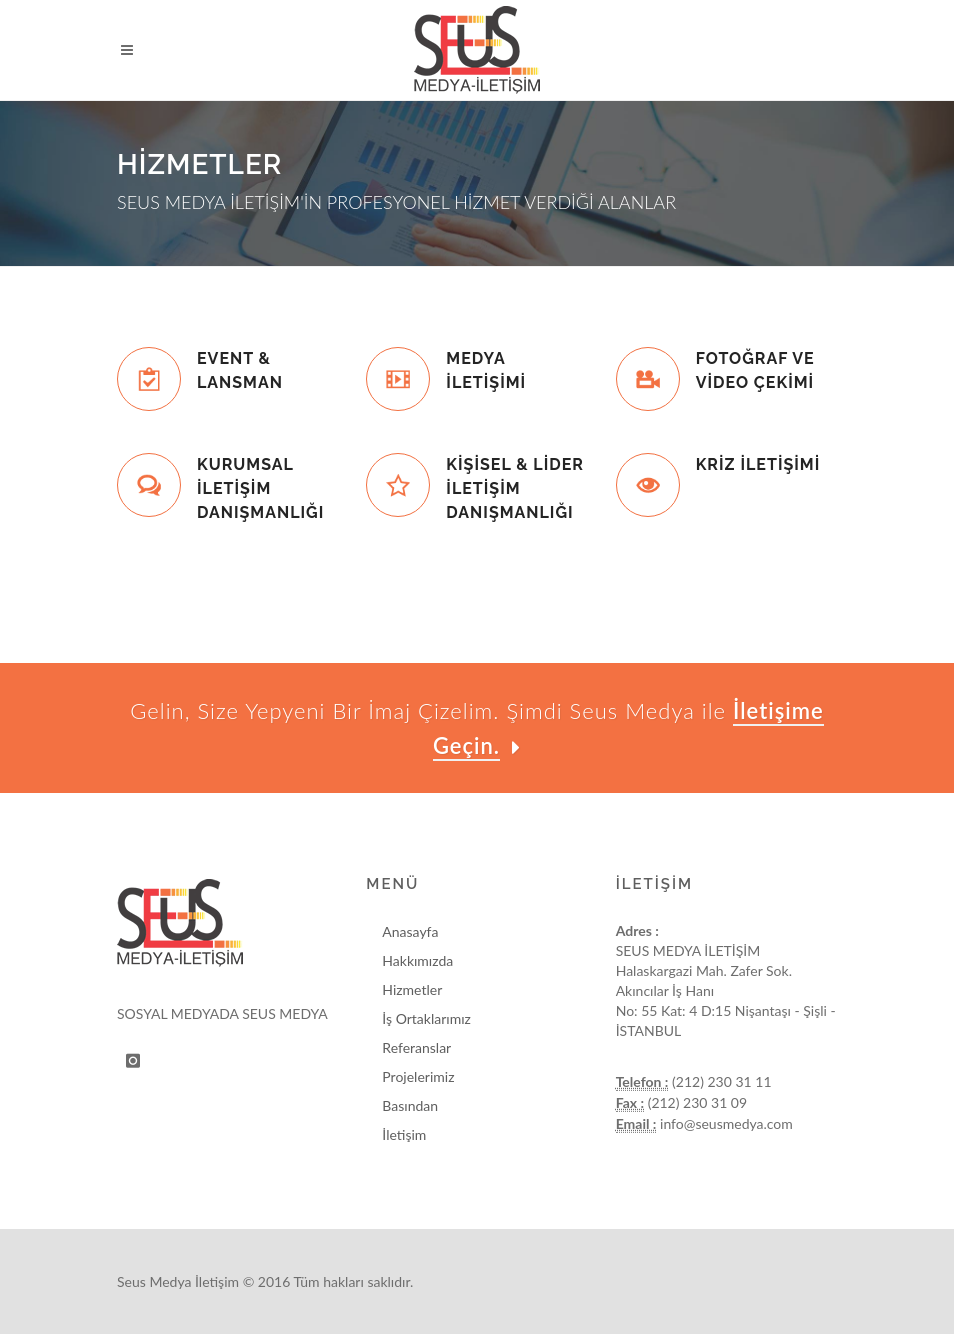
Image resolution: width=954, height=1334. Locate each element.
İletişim (404, 1134)
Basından (410, 1105)
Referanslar (416, 1047)
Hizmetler (412, 989)
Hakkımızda (417, 960)
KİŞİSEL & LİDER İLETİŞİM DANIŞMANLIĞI (515, 488)
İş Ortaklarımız (426, 1018)
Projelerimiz (418, 1076)
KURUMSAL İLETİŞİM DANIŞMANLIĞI (260, 488)
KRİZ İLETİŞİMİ (758, 464)
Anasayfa (410, 931)
